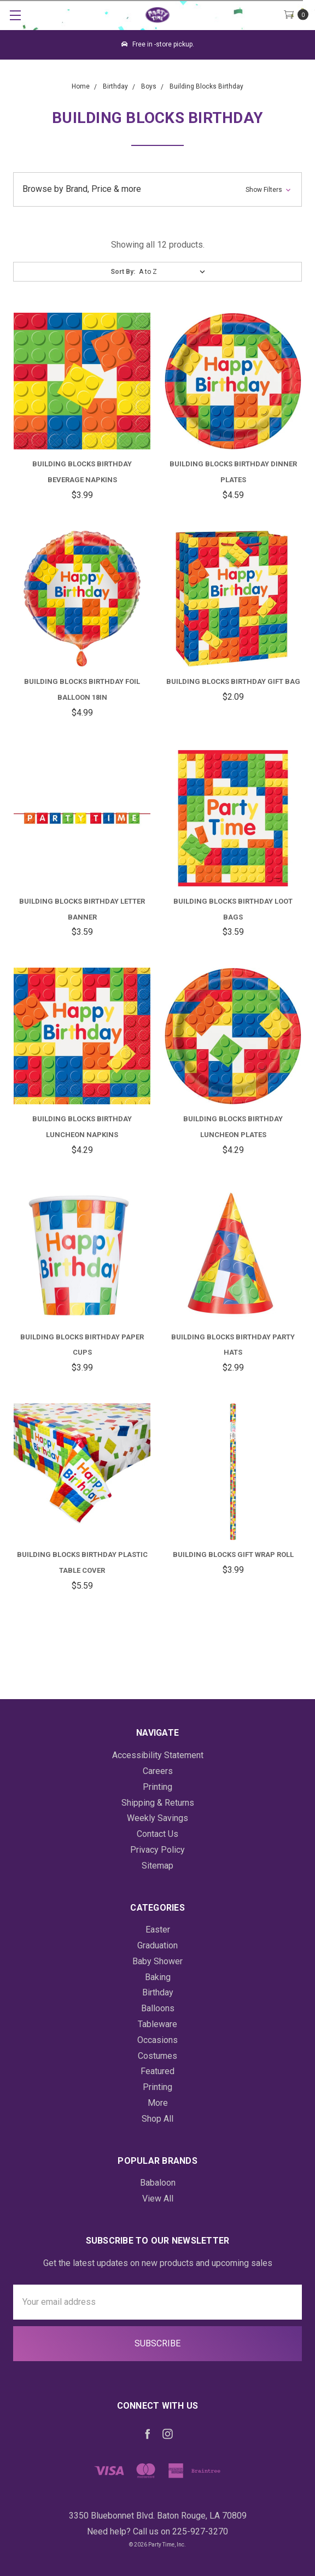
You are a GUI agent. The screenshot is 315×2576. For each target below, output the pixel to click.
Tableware (157, 2024)
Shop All (157, 2119)
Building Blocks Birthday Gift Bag (233, 681)
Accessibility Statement (157, 1755)
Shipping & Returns (157, 1803)
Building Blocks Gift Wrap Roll (233, 1554)
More (158, 2103)
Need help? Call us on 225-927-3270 (157, 2531)
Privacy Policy (157, 1850)
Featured (157, 2071)
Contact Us (157, 1834)
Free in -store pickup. (157, 44)
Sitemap (157, 1865)
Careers (158, 1771)
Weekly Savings (157, 1818)
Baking (158, 1977)
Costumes (157, 2056)
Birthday (157, 1992)
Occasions (157, 2040)
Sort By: (122, 272)
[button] (157, 189)
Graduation (157, 1945)
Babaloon (158, 2182)
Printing (157, 1787)
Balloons (157, 2008)
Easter (157, 1929)
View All (157, 2198)
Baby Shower (157, 1961)
